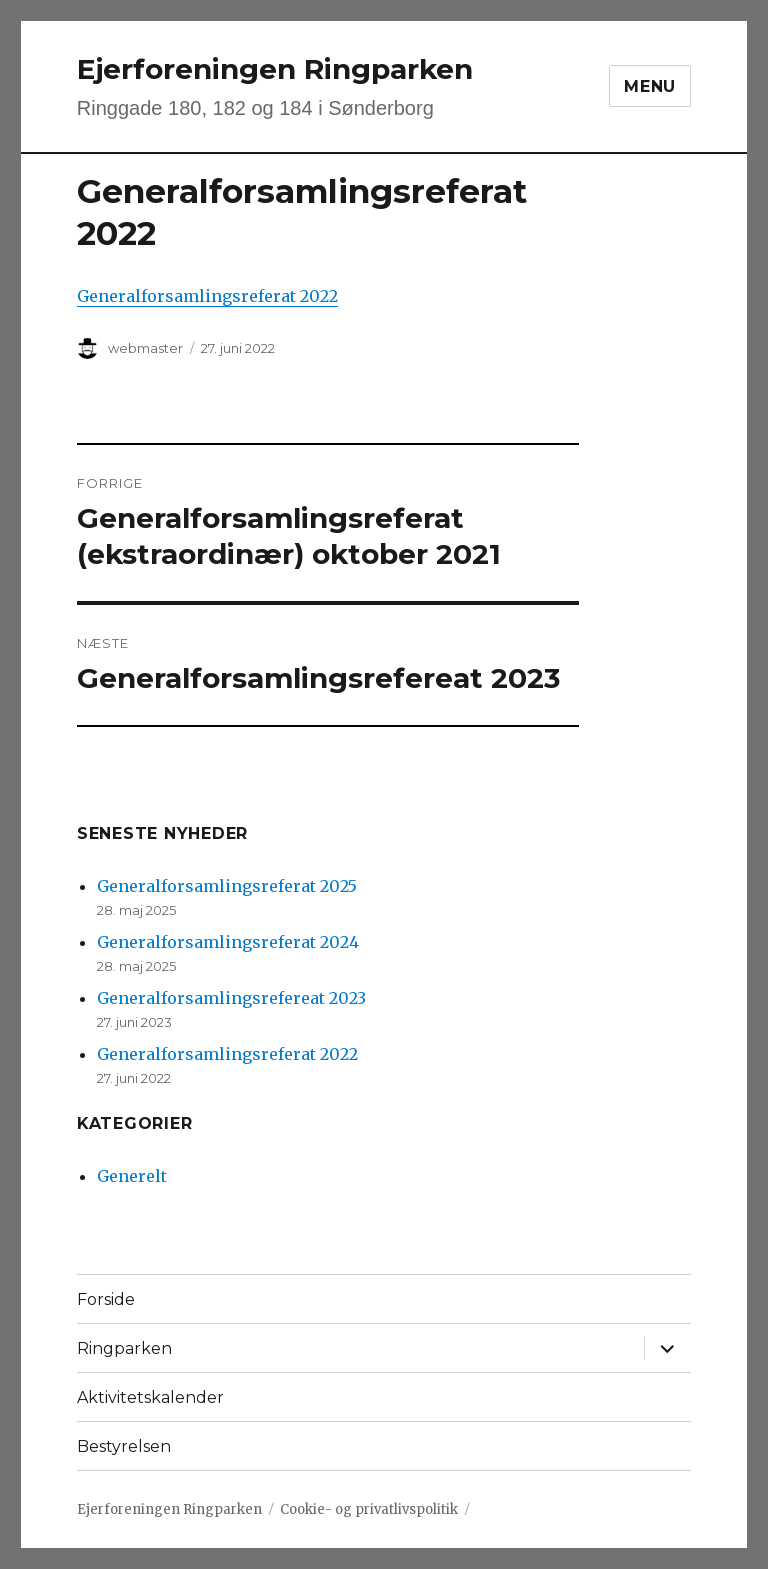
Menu (650, 86)
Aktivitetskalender (150, 1397)
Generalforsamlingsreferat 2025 (227, 886)
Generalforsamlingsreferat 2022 (207, 296)
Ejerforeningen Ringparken (275, 69)
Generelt (132, 1176)
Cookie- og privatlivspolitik (369, 1509)
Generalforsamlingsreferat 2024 (228, 942)
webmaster (145, 348)
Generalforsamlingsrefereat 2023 (231, 998)
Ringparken (124, 1348)
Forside (106, 1299)
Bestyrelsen (124, 1446)
